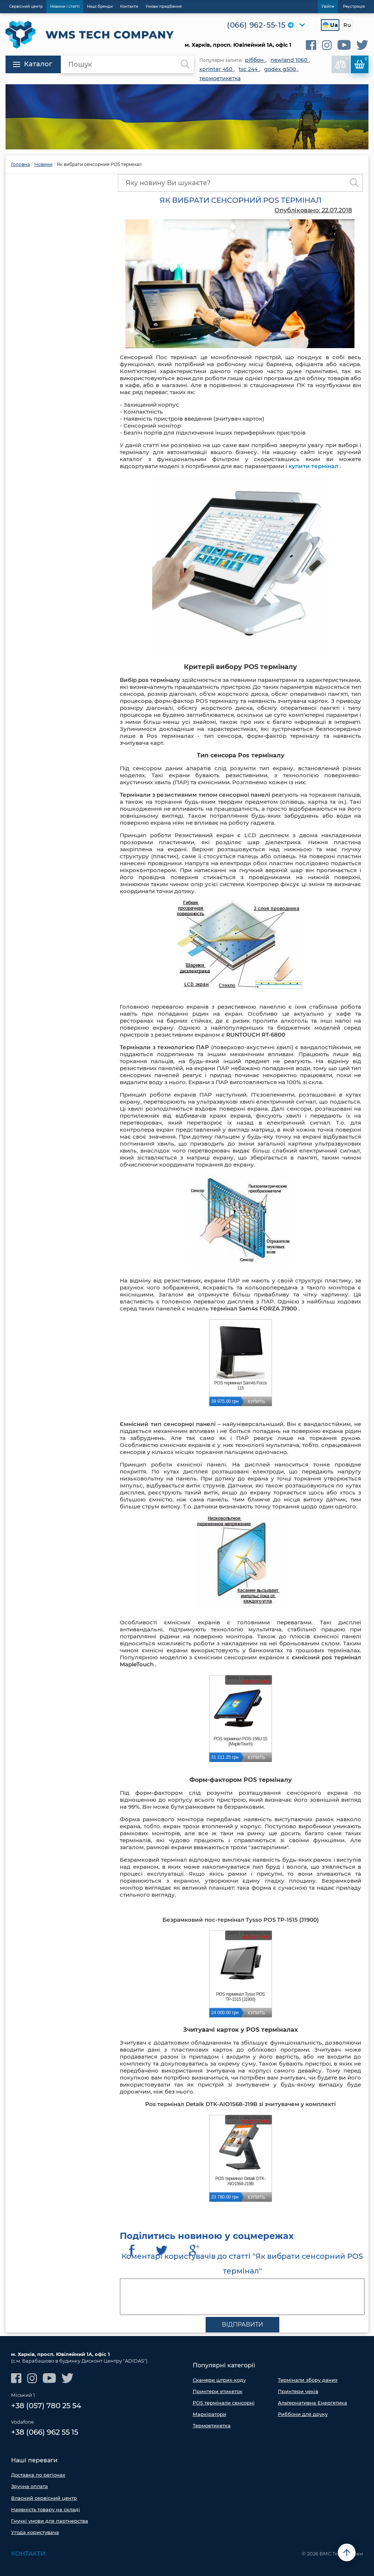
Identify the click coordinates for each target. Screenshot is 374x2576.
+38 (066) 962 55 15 (44, 2432)
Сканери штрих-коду (219, 2380)
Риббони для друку (303, 2414)
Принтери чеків (298, 2391)
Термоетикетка (212, 2425)
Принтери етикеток (217, 2391)
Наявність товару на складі (45, 2509)
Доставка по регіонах (38, 2475)
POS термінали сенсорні (224, 2403)
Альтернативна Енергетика (312, 2403)
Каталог (32, 64)
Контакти (28, 2553)
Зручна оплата (29, 2486)
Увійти (327, 6)
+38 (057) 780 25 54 (46, 2405)
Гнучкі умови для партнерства (49, 2521)
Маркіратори (209, 2414)
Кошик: (360, 62)
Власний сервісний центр (44, 2498)
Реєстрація (354, 6)
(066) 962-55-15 (256, 25)
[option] (187, 116)
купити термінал (313, 466)
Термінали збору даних (308, 2380)
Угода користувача (35, 2532)
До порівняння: (342, 62)
